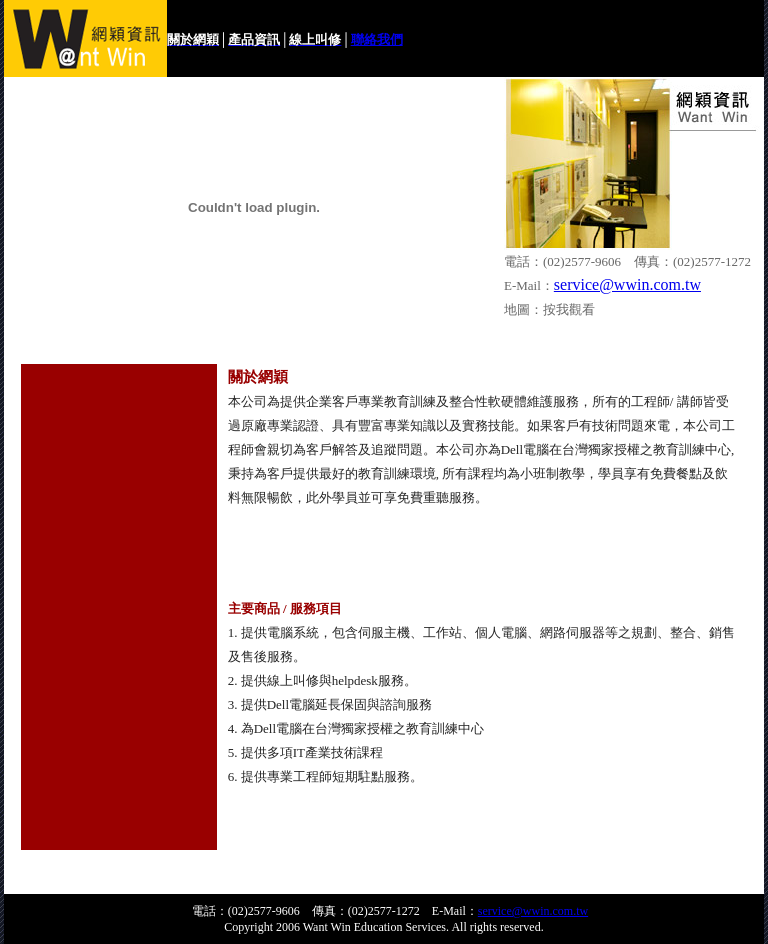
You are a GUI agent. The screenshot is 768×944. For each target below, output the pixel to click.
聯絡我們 (377, 39)
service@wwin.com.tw (627, 284)
